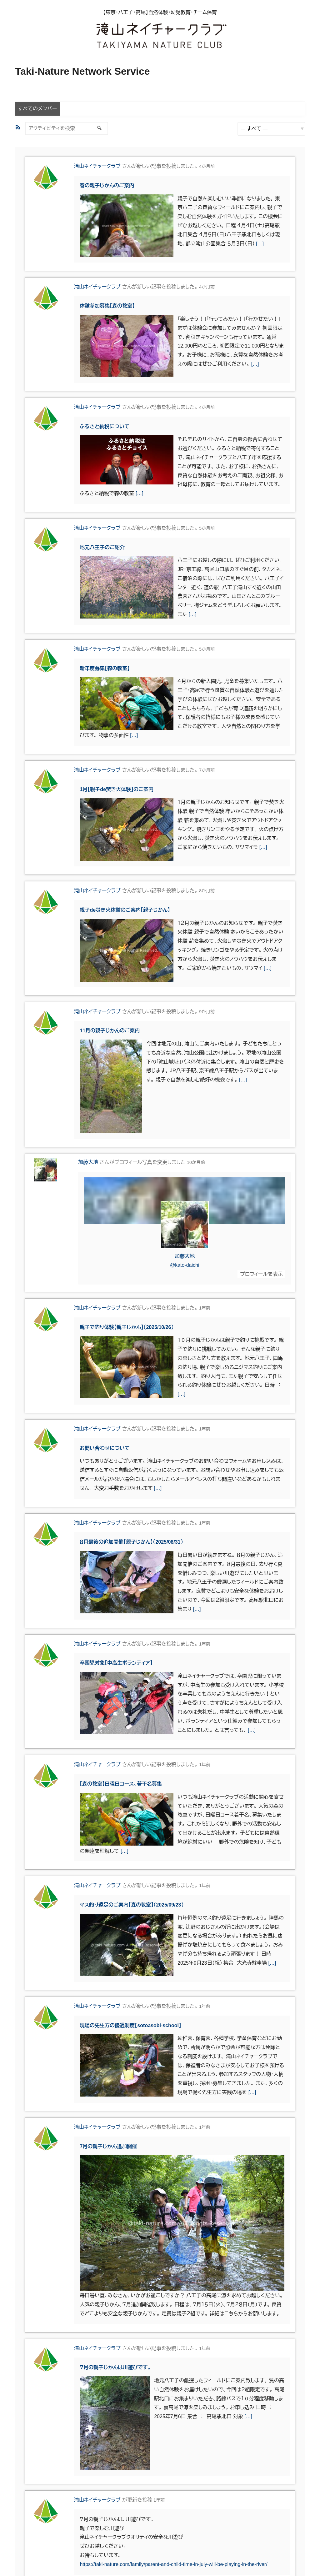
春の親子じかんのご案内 (107, 185)
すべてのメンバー (37, 108)
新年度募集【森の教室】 (105, 668)
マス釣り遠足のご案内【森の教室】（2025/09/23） (131, 1904)
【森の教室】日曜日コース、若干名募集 (121, 1784)
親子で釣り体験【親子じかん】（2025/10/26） (126, 1327)
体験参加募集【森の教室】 (107, 305)
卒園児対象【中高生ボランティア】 (116, 1663)
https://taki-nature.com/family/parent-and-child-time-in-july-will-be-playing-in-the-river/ (173, 2564)
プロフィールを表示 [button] (261, 1274)
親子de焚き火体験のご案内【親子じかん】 (125, 910)
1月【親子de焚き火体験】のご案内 (116, 789)
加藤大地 (88, 1162)
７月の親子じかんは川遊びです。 (115, 2367)
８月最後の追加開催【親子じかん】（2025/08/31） (131, 1542)
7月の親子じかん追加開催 (108, 2146)
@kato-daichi (184, 1265)
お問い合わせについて (105, 1448)
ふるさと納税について (104, 426)
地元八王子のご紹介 (102, 547)
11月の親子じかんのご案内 (110, 1030)
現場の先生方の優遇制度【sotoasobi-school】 (130, 2025)
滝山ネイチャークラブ (97, 166)
